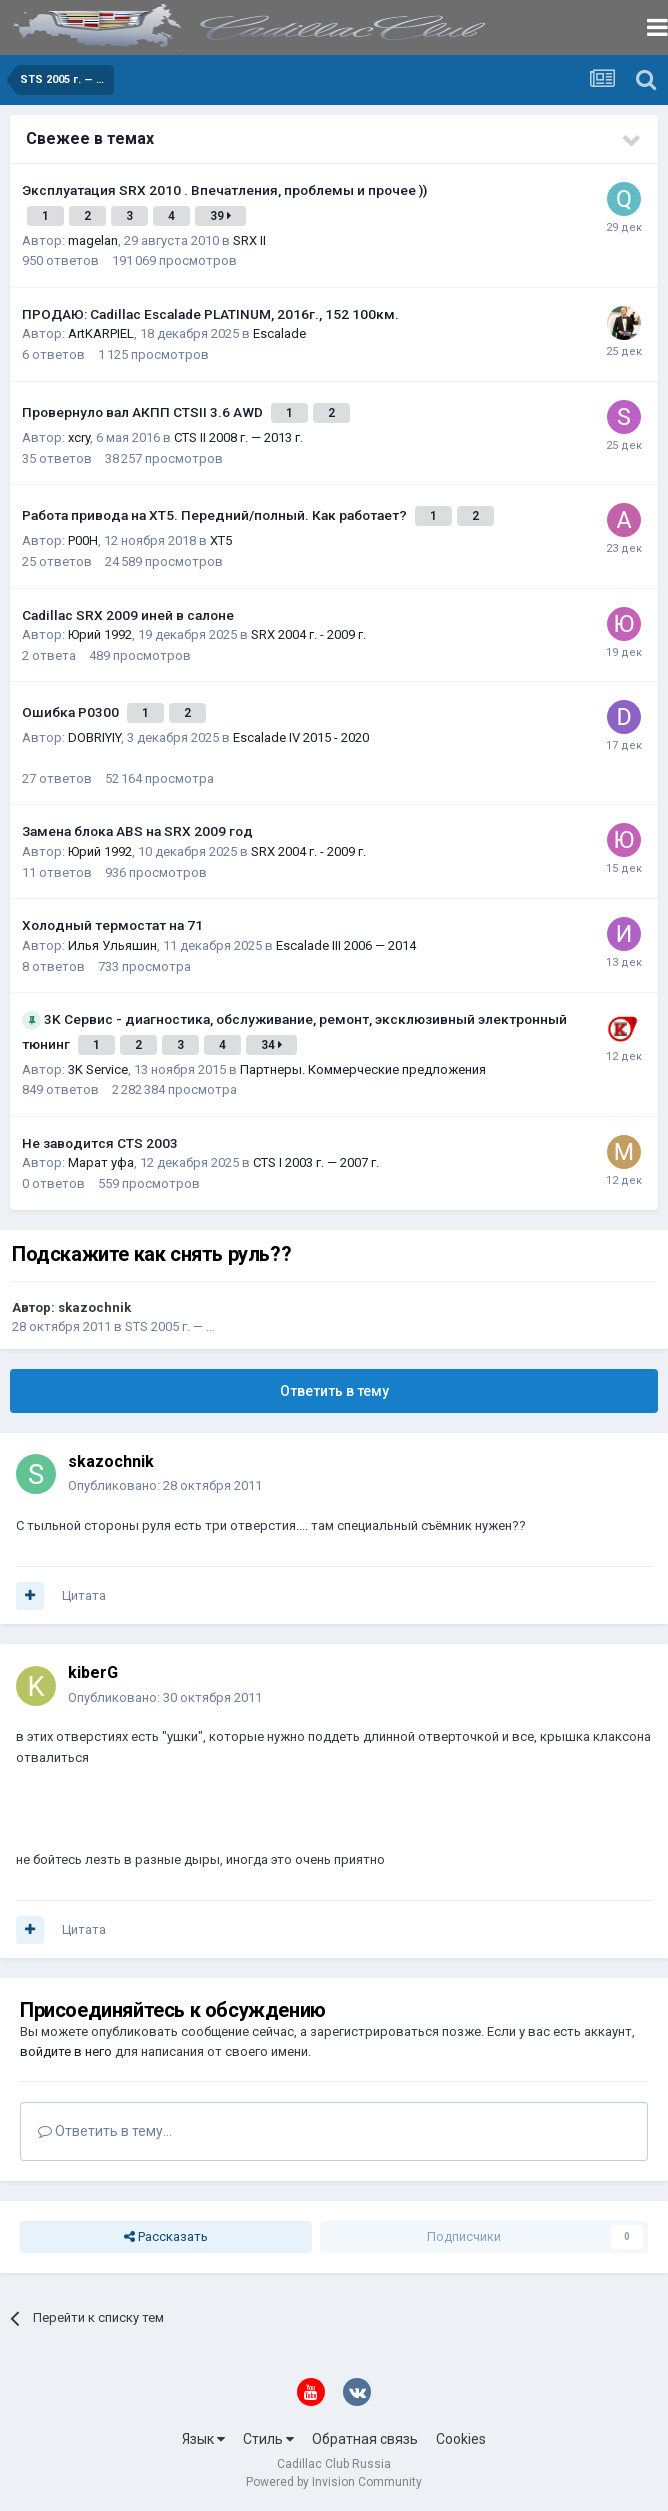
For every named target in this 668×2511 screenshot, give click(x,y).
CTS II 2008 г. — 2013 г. (238, 437)
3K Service (98, 1069)
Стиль (268, 2439)
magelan (93, 240)
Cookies (461, 2439)
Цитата (84, 1595)
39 (220, 216)
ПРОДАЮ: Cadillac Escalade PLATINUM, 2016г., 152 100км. (210, 314)
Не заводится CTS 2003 (100, 1143)
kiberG (93, 1672)
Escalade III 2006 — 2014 (346, 945)
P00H (83, 540)
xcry (79, 437)
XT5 (221, 540)
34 (271, 1045)
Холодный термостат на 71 (112, 925)
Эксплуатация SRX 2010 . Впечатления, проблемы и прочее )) (224, 190)
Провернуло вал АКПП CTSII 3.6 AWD (144, 412)
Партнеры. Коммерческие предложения (363, 1069)
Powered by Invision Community (334, 2482)
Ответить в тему (334, 1391)
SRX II (249, 240)
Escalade (279, 333)
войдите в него (66, 2051)
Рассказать (166, 2237)
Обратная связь (365, 2439)
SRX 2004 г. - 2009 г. (308, 634)
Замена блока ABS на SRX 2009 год (137, 831)
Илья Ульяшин (112, 945)
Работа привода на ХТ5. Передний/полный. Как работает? (216, 515)
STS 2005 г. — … (170, 1326)
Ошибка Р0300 (72, 712)
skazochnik (94, 1307)
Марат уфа (101, 1162)
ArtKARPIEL (101, 333)
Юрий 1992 (100, 634)
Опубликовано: (165, 1485)
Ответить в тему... (105, 2131)
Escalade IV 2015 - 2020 (301, 737)
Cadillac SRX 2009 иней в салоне (128, 615)
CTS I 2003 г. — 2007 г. (316, 1162)
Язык (203, 2439)
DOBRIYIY (94, 737)
